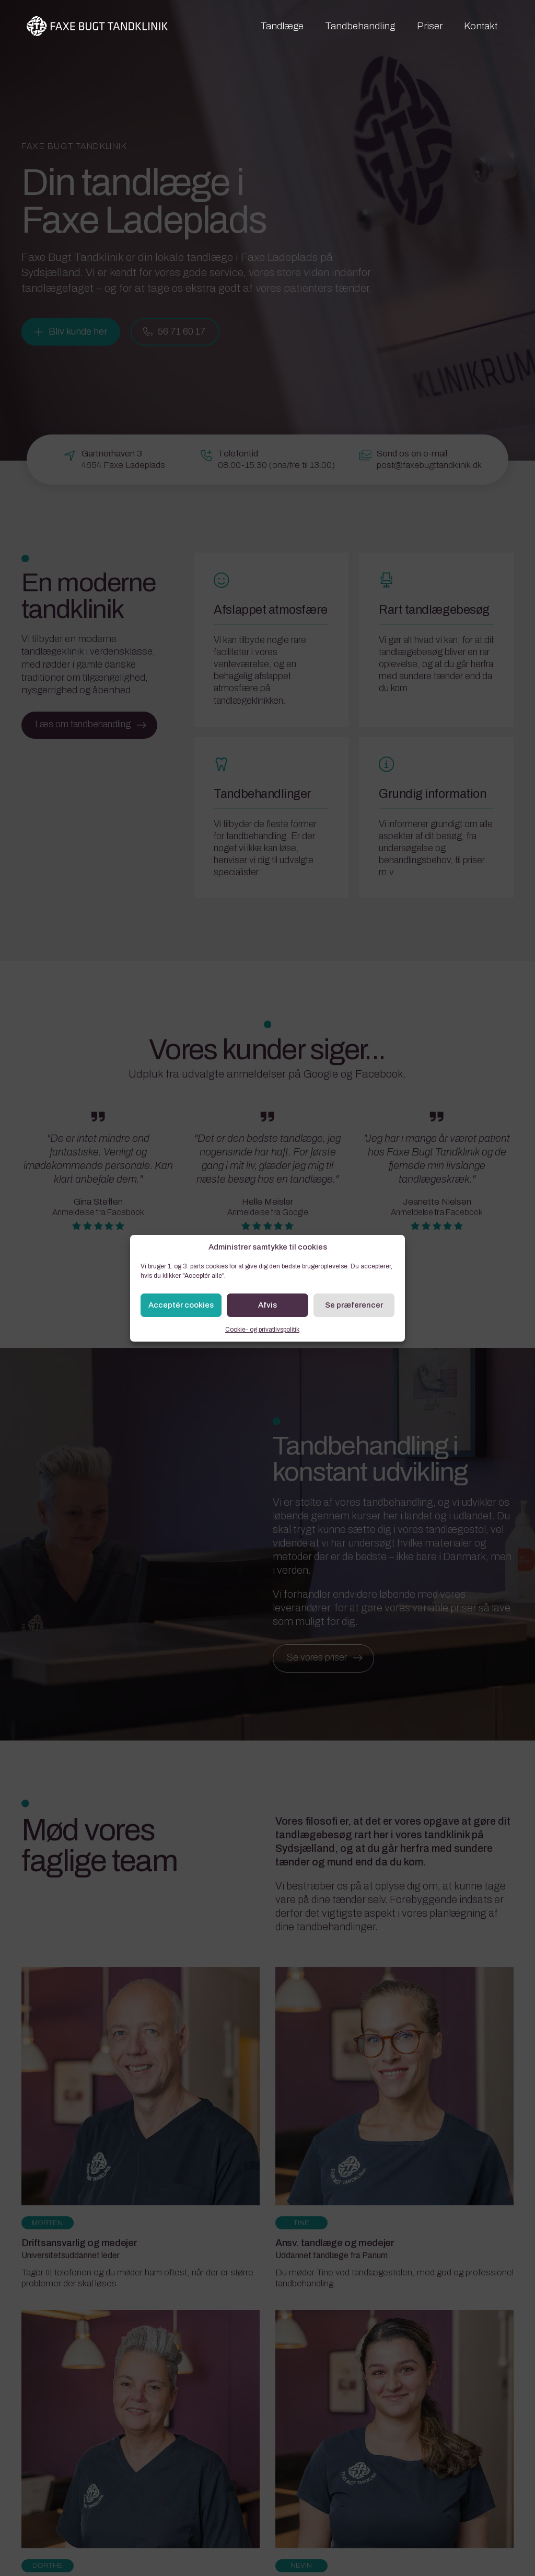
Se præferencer (354, 1305)
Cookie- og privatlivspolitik (262, 1329)
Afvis (267, 1305)
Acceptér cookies (181, 1305)
